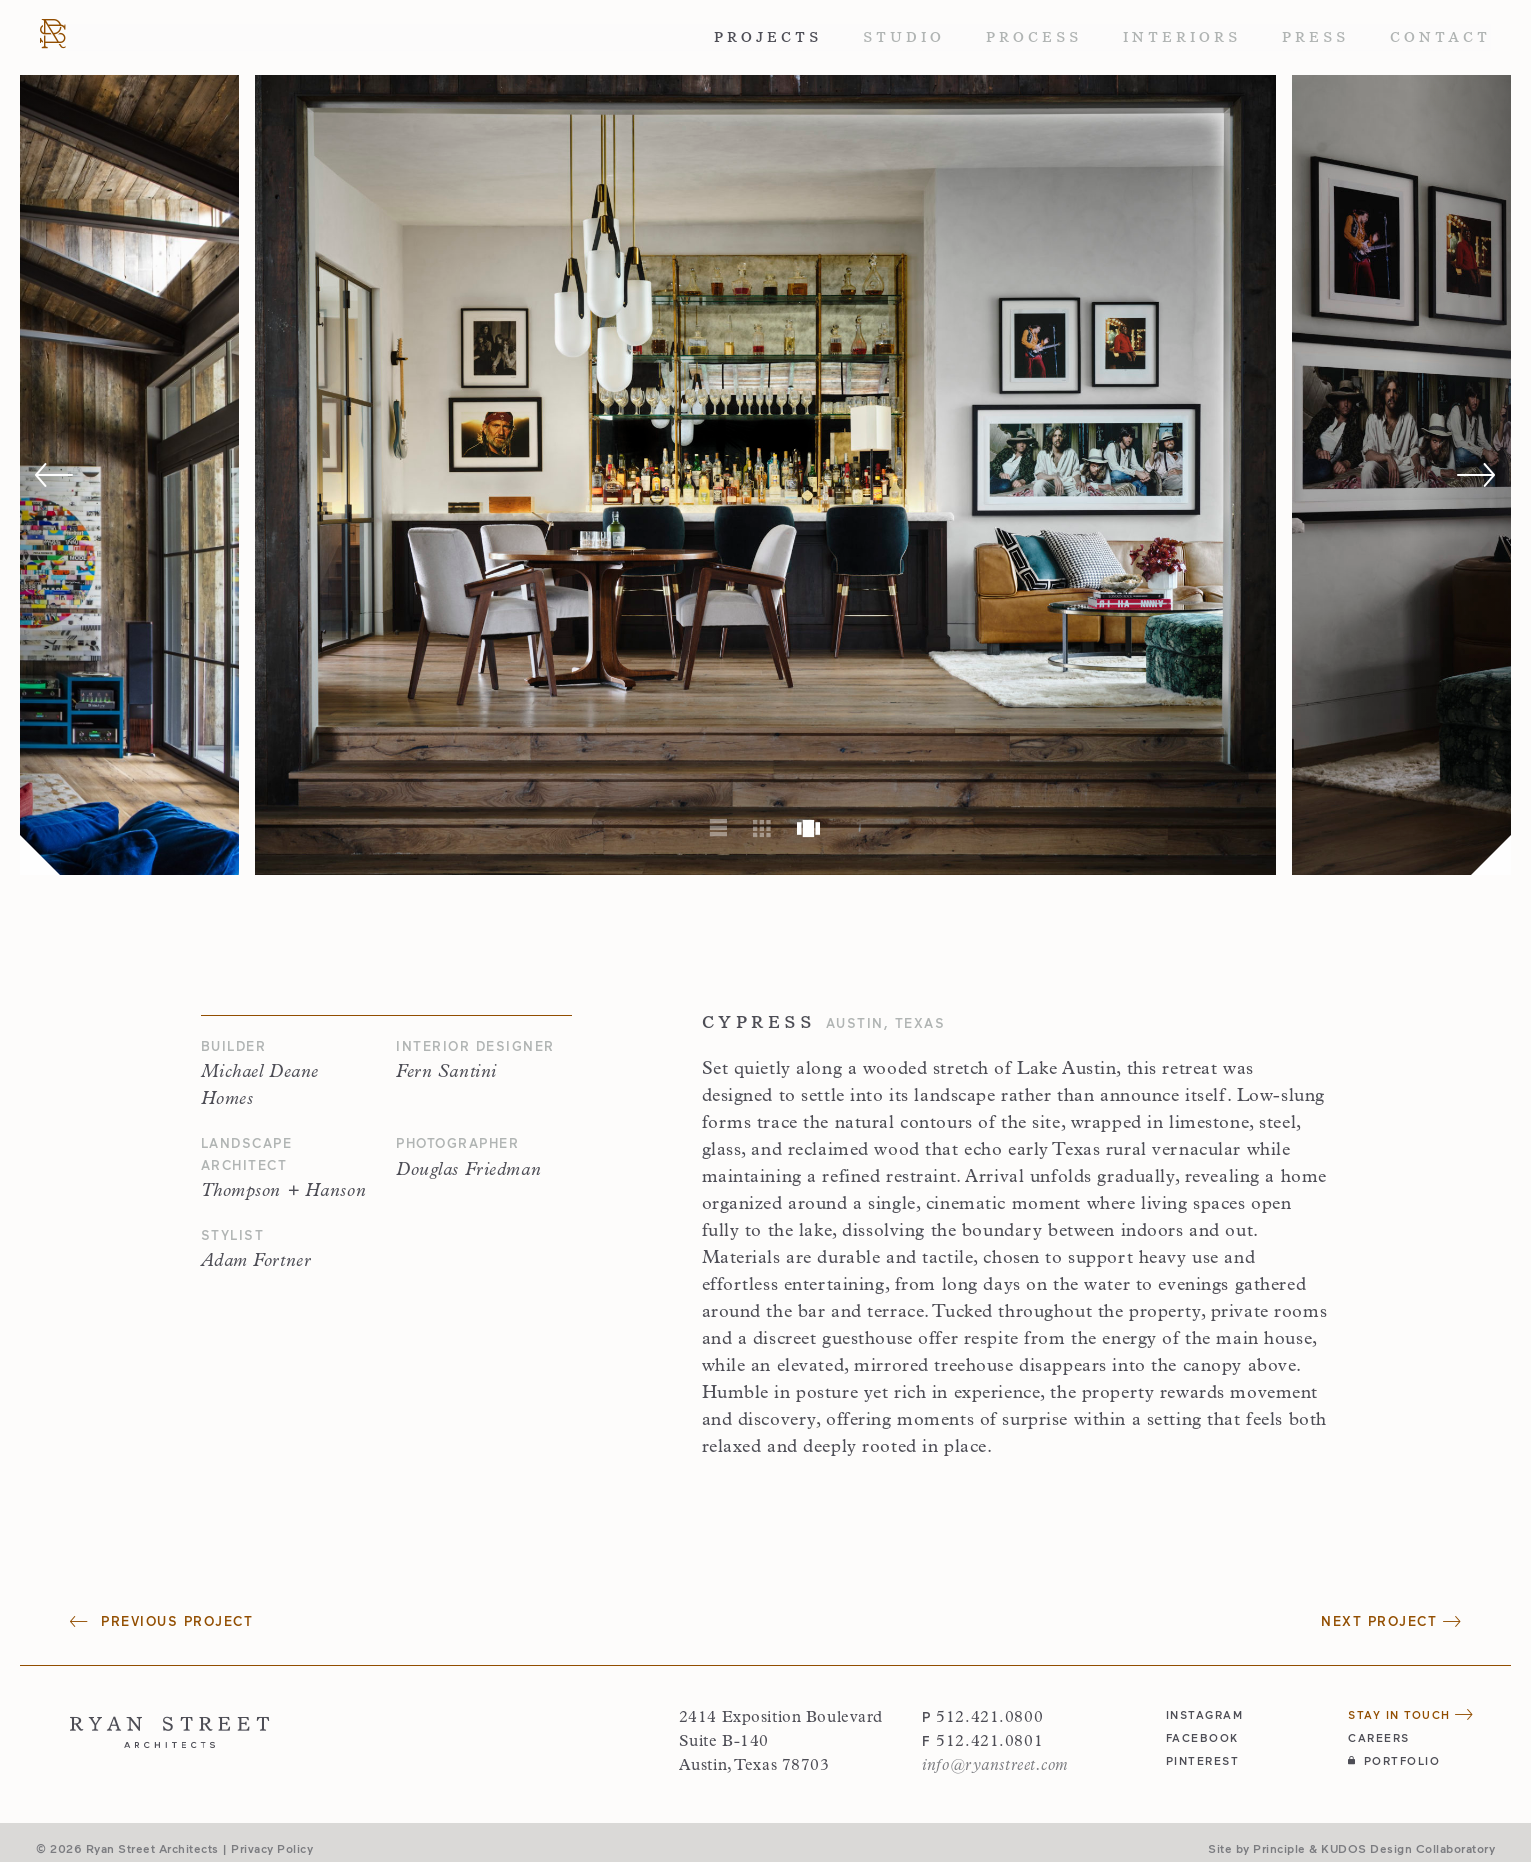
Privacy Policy (272, 1848)
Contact (1440, 37)
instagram (1205, 1714)
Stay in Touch (1411, 1714)
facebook (1202, 1737)
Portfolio (1394, 1760)
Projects (768, 37)
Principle (1279, 1848)
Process (1034, 37)
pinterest (1203, 1760)
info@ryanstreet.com (995, 1766)
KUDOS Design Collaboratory (1408, 1848)
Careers (1379, 1737)
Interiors (1182, 37)
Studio (904, 37)
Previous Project (161, 1621)
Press (1315, 37)
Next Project (1391, 1621)
